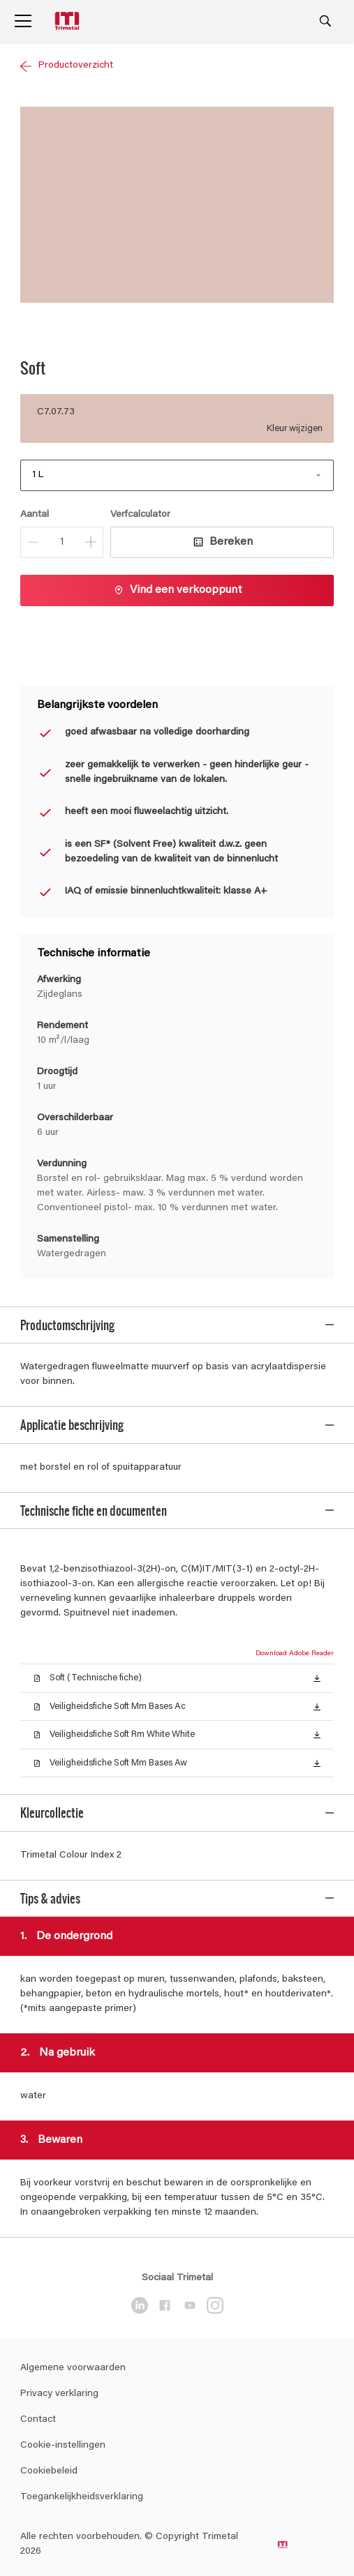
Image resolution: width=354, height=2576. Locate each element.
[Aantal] (61, 542)
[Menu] (23, 21)
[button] (317, 1658)
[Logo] (68, 21)
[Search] (325, 21)
